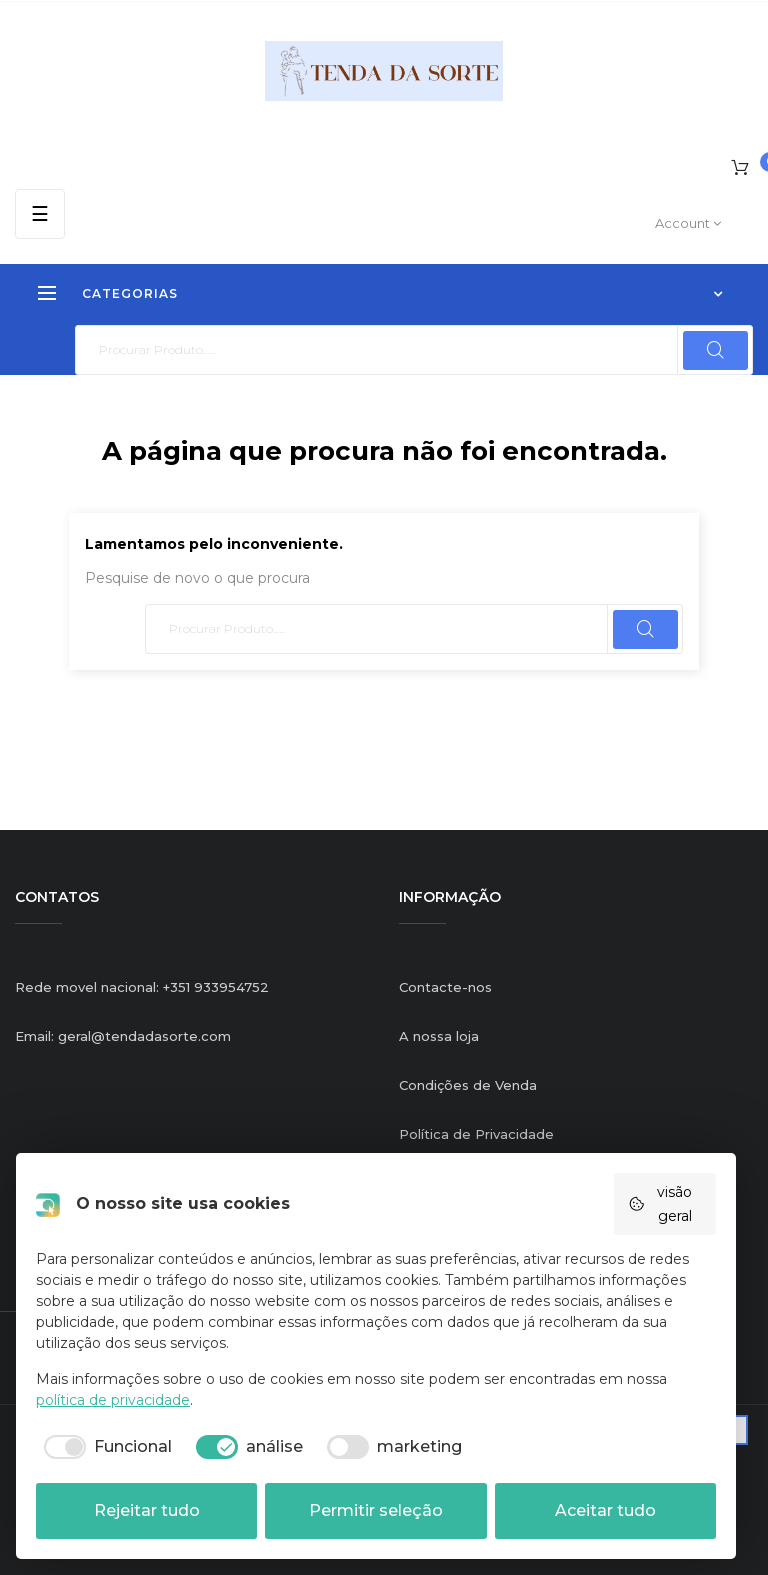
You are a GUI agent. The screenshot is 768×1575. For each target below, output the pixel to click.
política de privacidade (113, 1400)
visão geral (660, 1204)
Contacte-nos (445, 987)
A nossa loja (439, 1036)
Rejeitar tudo (147, 1510)
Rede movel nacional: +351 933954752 (142, 987)
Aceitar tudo (605, 1510)
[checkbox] (104, 1447)
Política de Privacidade (476, 1134)
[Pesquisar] (414, 350)
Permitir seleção (376, 1510)
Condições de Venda (468, 1085)
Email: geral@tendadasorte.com (123, 1036)
